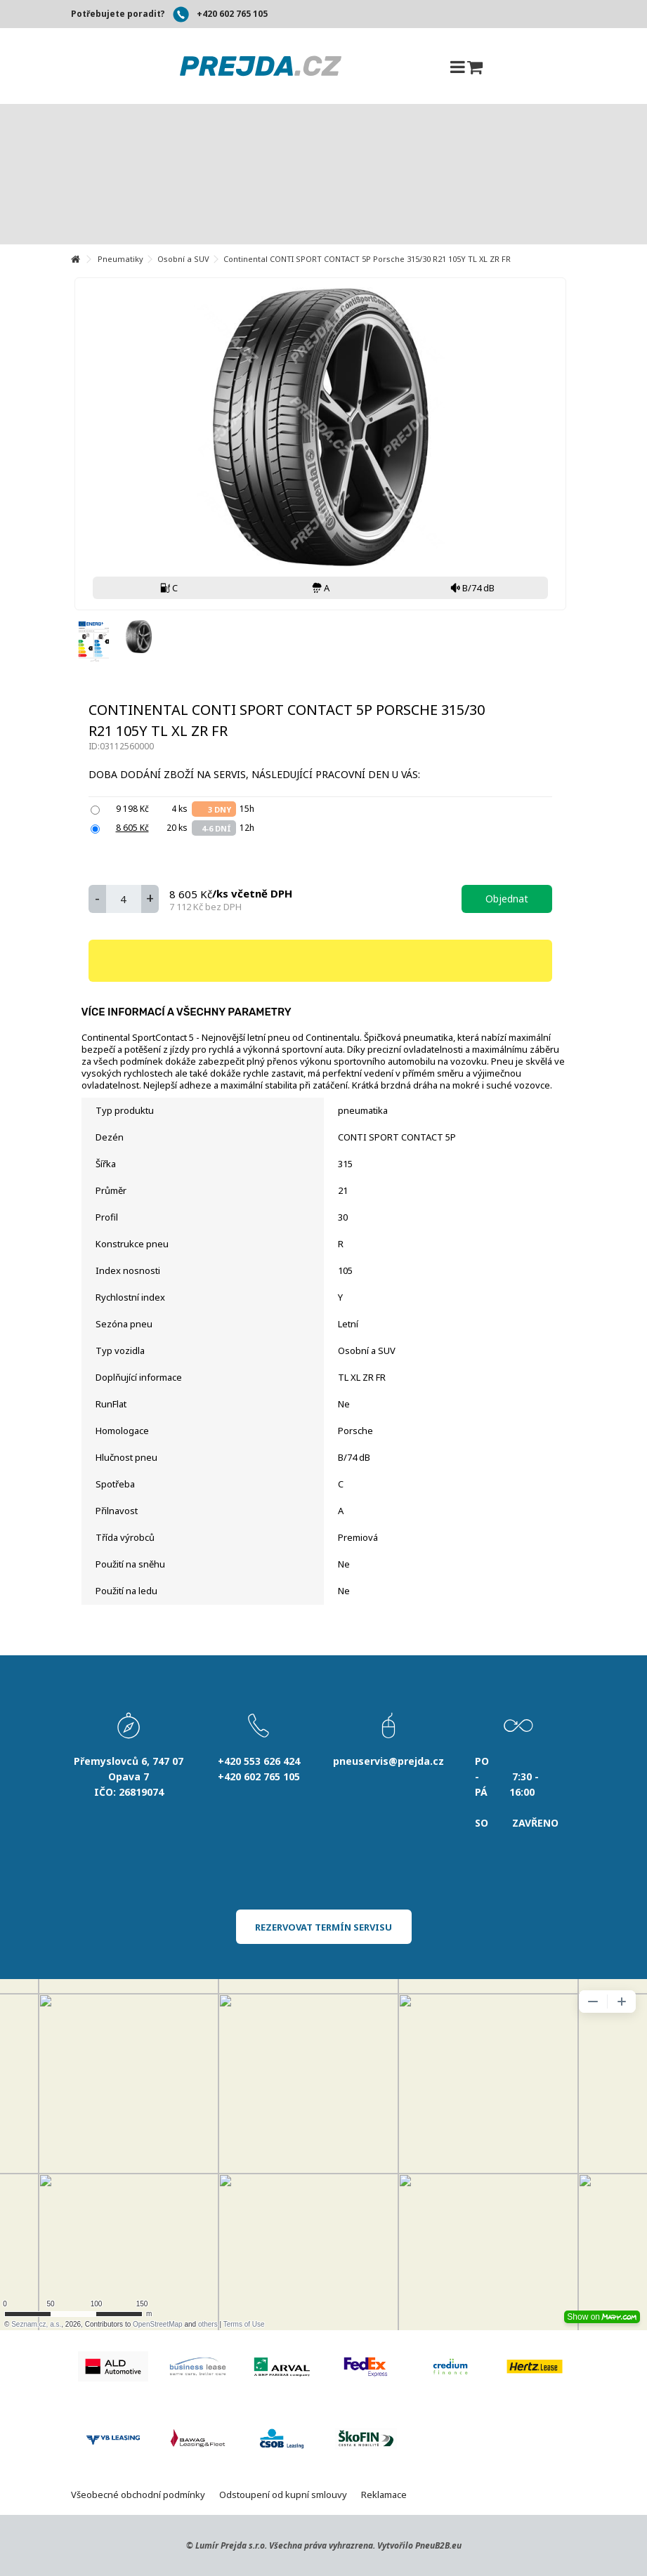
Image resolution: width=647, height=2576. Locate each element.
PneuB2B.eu (438, 2545)
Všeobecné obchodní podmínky (138, 2494)
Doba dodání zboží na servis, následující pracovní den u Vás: (256, 774)
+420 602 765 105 (232, 14)
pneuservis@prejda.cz (388, 1761)
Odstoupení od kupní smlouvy (283, 2494)
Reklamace (384, 2494)
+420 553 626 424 (259, 1761)
